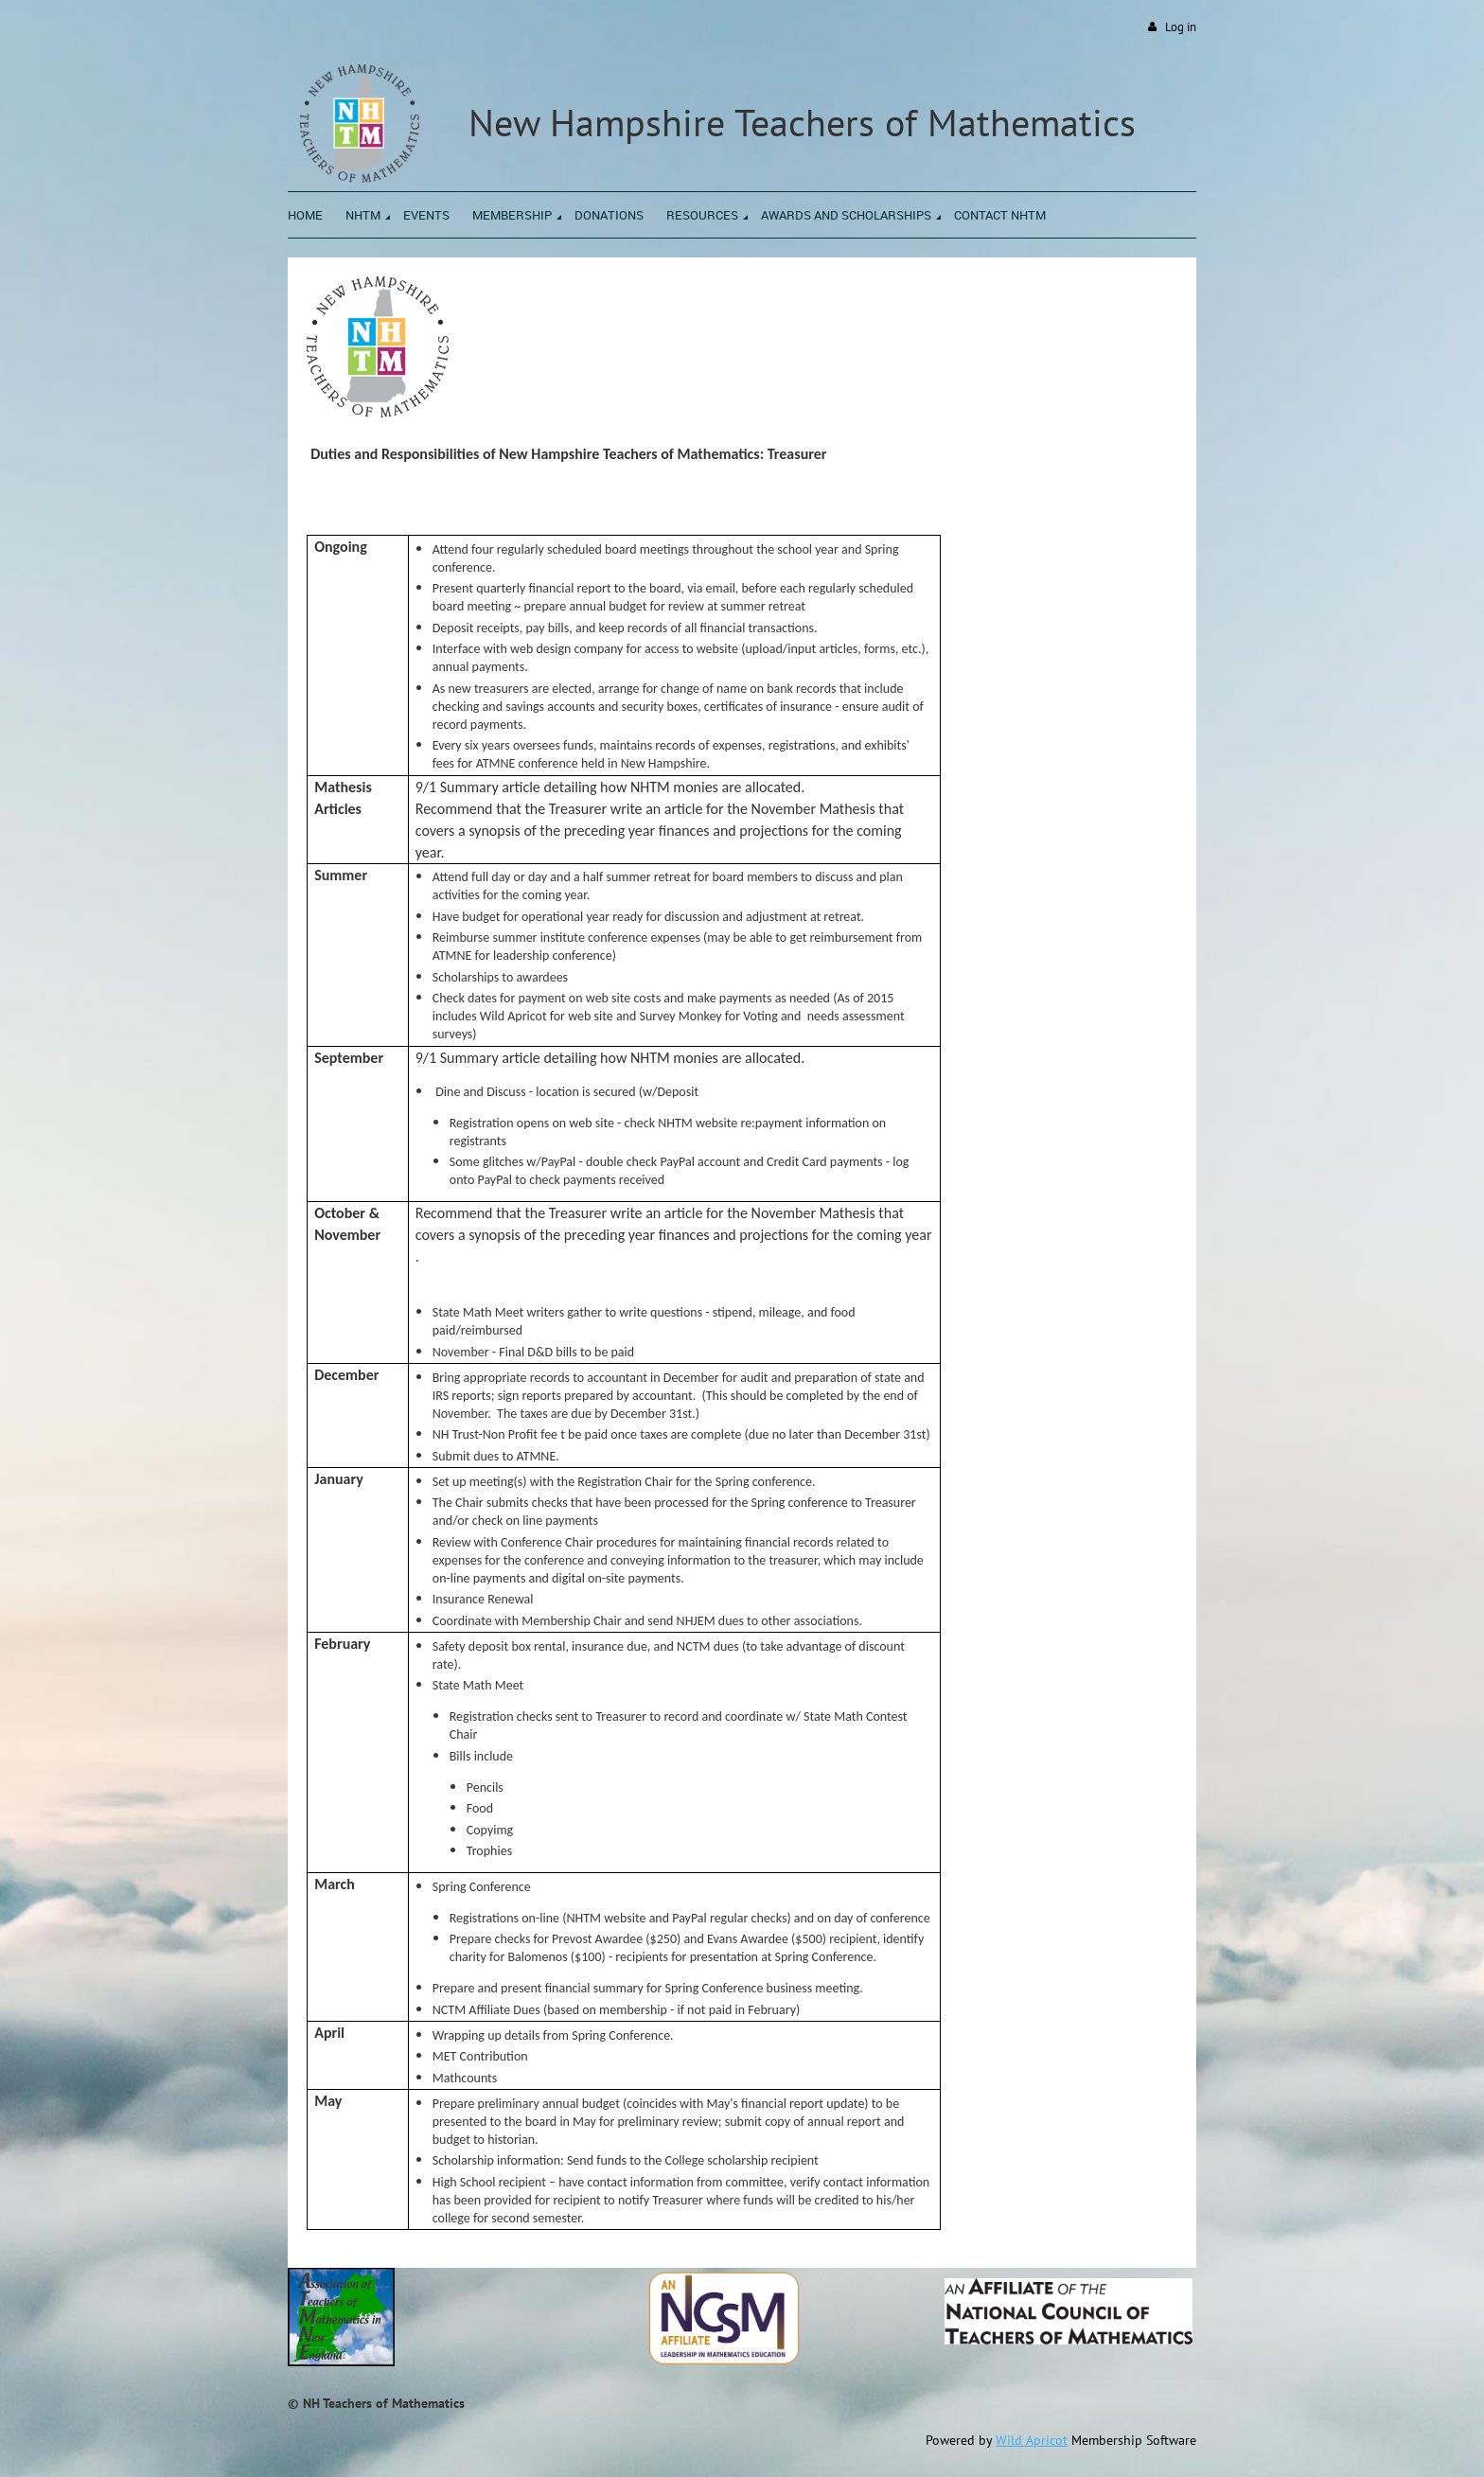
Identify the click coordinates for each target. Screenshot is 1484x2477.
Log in (1180, 27)
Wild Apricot (1032, 2440)
